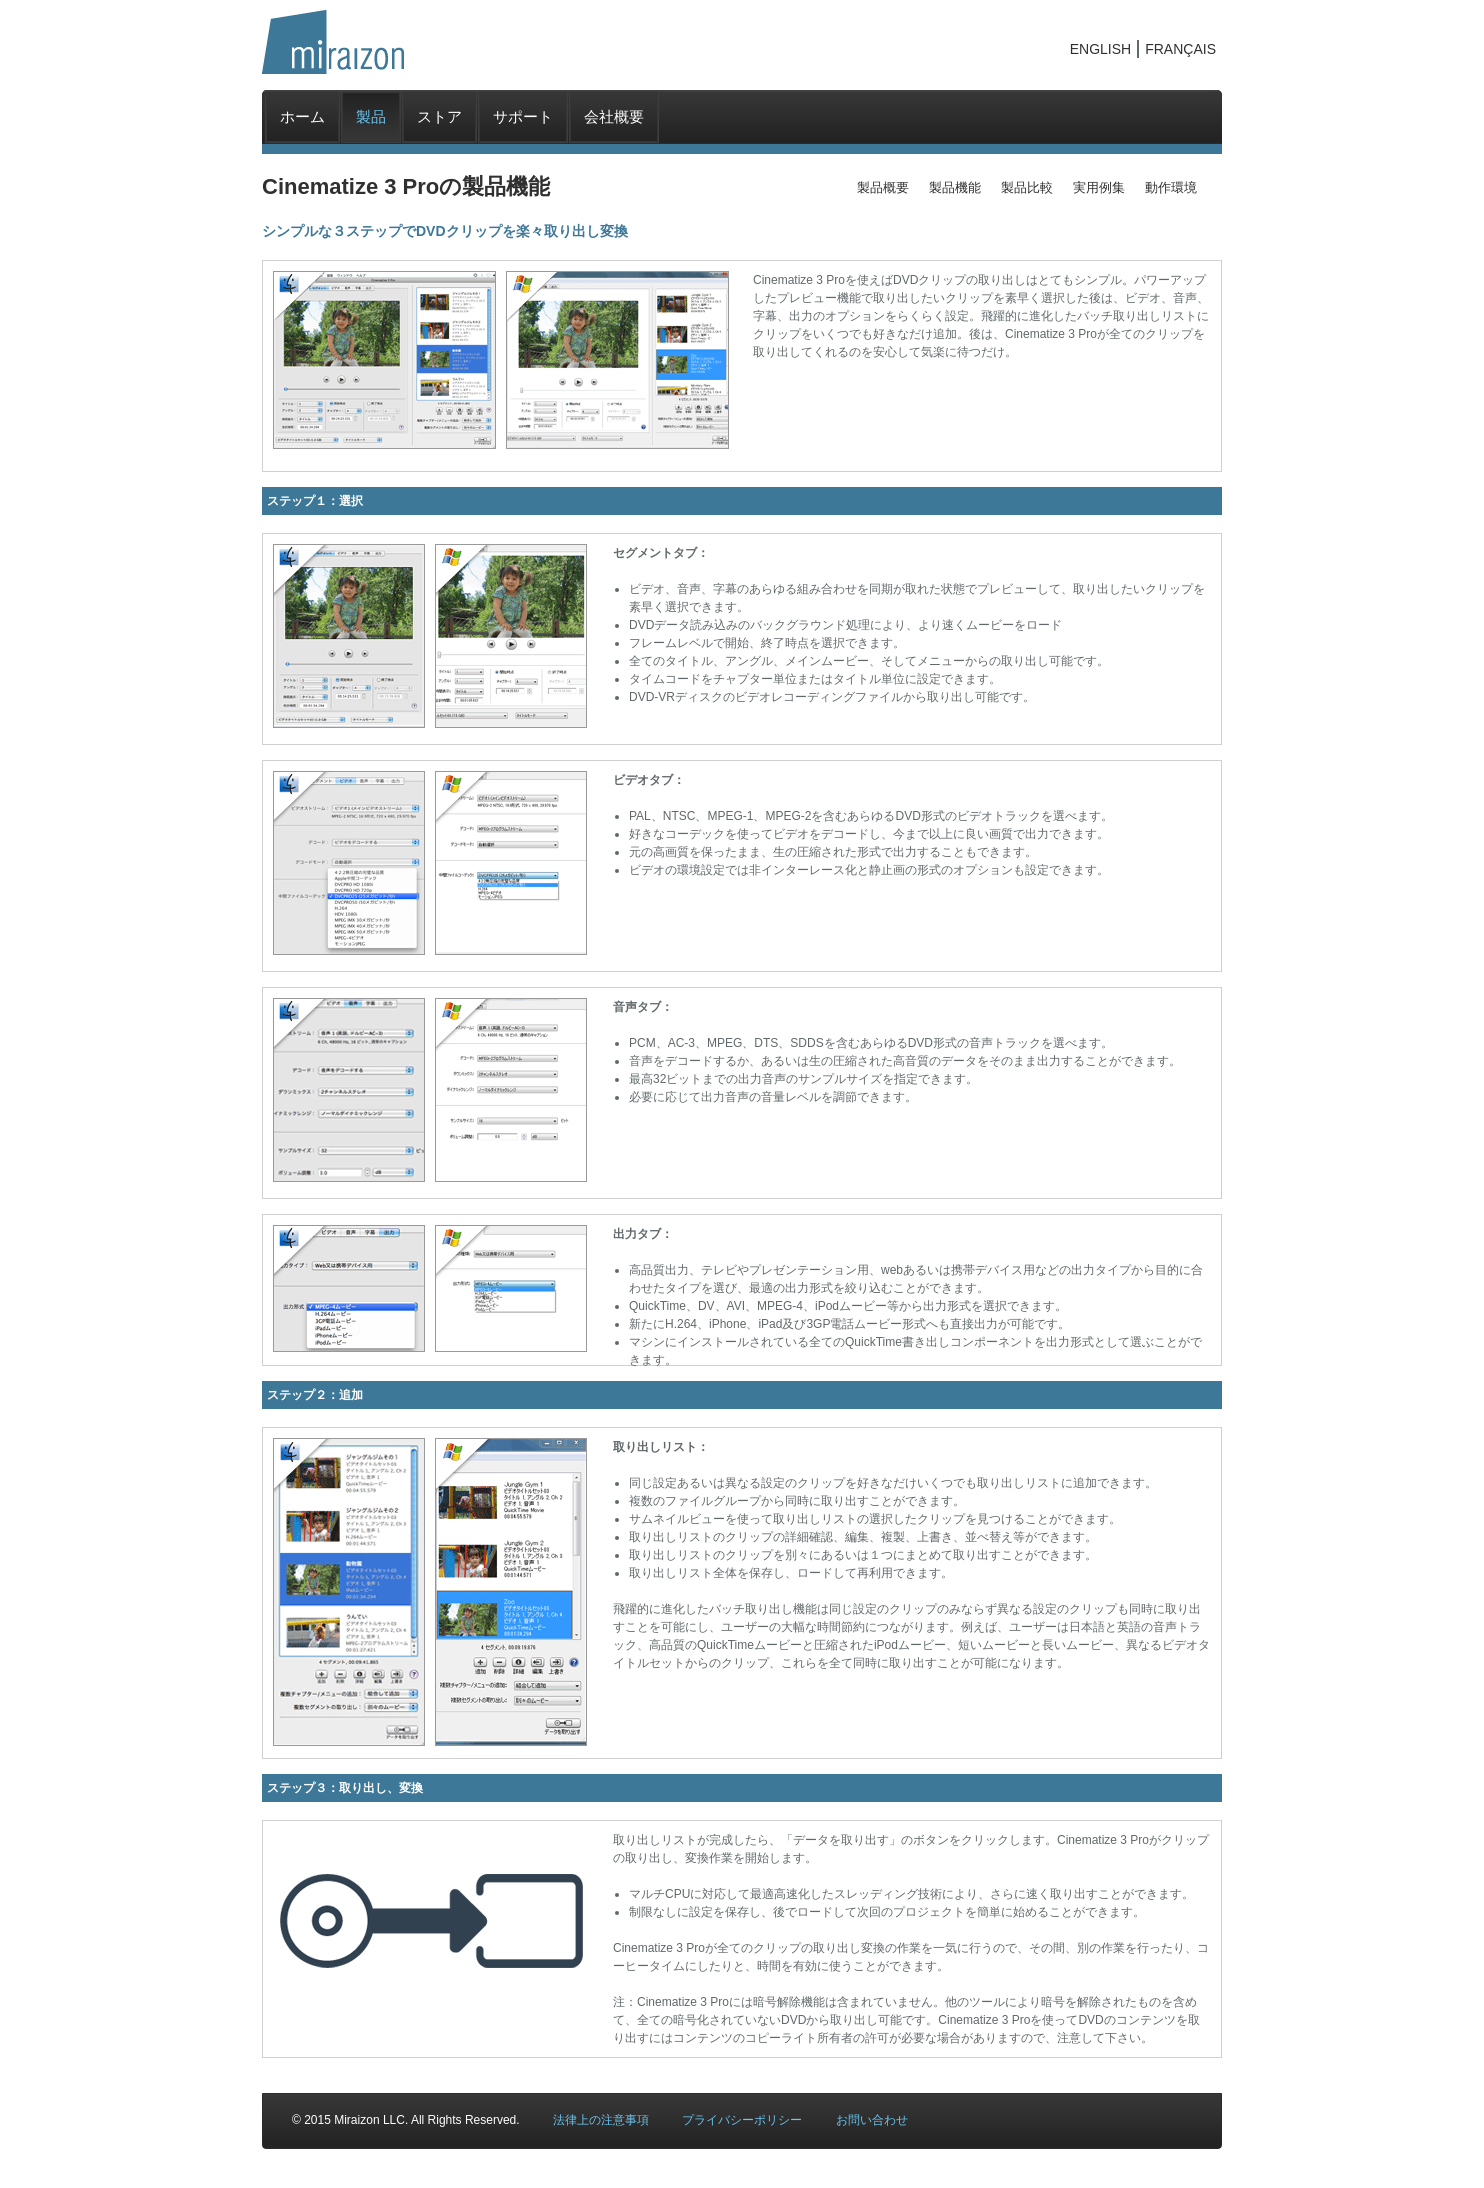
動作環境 (1171, 187)
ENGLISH (1100, 49)
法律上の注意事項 (601, 2120)
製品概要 (883, 187)
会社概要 (614, 116)
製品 (371, 116)
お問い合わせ (872, 2120)
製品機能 (955, 187)
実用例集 (1099, 187)
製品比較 (1027, 187)
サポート (523, 116)
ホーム (302, 116)
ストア (439, 116)
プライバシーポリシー (742, 2120)
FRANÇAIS (1180, 49)
